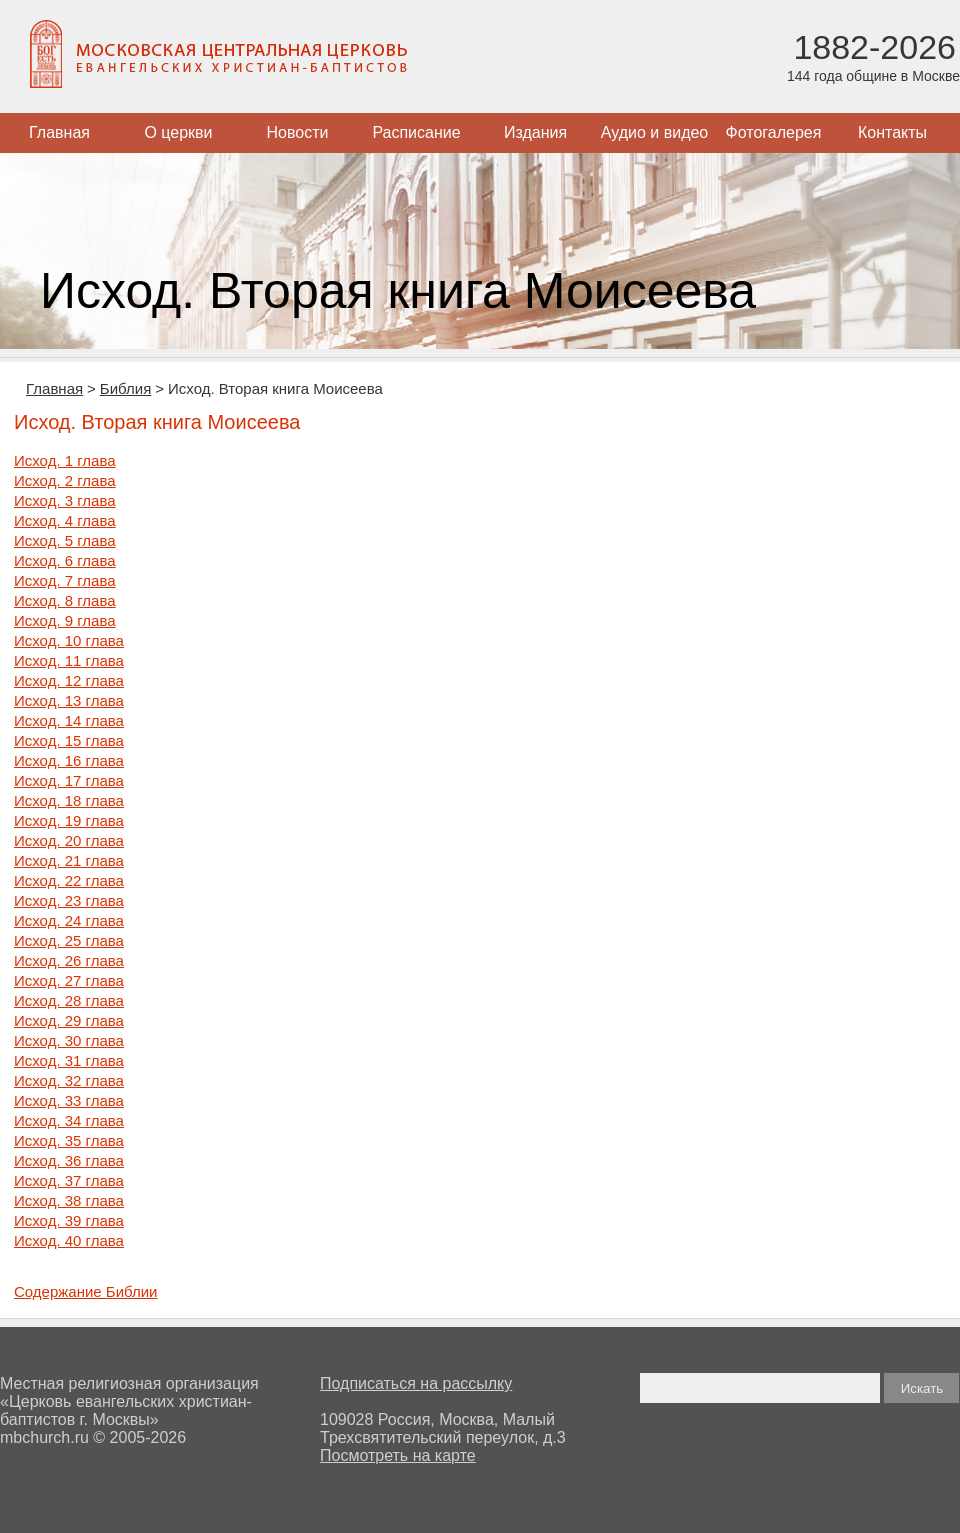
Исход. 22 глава (69, 880)
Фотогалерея (774, 132)
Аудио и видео (655, 132)
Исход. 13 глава (69, 700)
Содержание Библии (85, 1291)
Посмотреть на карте (398, 1455)
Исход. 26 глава (69, 960)
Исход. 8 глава (65, 600)
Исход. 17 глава (69, 780)
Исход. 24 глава (69, 920)
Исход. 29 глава (69, 1020)
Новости (298, 132)
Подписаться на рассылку (416, 1383)
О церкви (178, 132)
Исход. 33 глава (69, 1100)
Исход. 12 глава (69, 680)
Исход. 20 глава (69, 840)
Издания (535, 132)
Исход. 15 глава (69, 740)
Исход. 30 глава (69, 1040)
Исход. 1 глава (65, 460)
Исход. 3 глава (65, 500)
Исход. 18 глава (69, 800)
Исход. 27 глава (69, 980)
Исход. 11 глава (69, 660)
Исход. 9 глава (65, 620)
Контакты (892, 132)
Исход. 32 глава (69, 1080)
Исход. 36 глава (69, 1160)
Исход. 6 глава (65, 560)
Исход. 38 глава (69, 1200)
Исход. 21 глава (69, 860)
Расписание (416, 132)
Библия (125, 388)
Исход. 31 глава (69, 1060)
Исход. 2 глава (65, 480)
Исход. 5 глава (65, 540)
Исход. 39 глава (69, 1220)
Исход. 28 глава (69, 1000)
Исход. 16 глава (69, 760)
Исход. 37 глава (69, 1180)
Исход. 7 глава (65, 580)
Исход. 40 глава (69, 1240)
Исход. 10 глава (69, 640)
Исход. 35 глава (69, 1140)
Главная (59, 132)
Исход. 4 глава (65, 520)
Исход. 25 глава (69, 940)
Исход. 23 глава (69, 900)
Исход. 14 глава (69, 720)
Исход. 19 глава (69, 820)
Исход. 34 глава (69, 1120)
